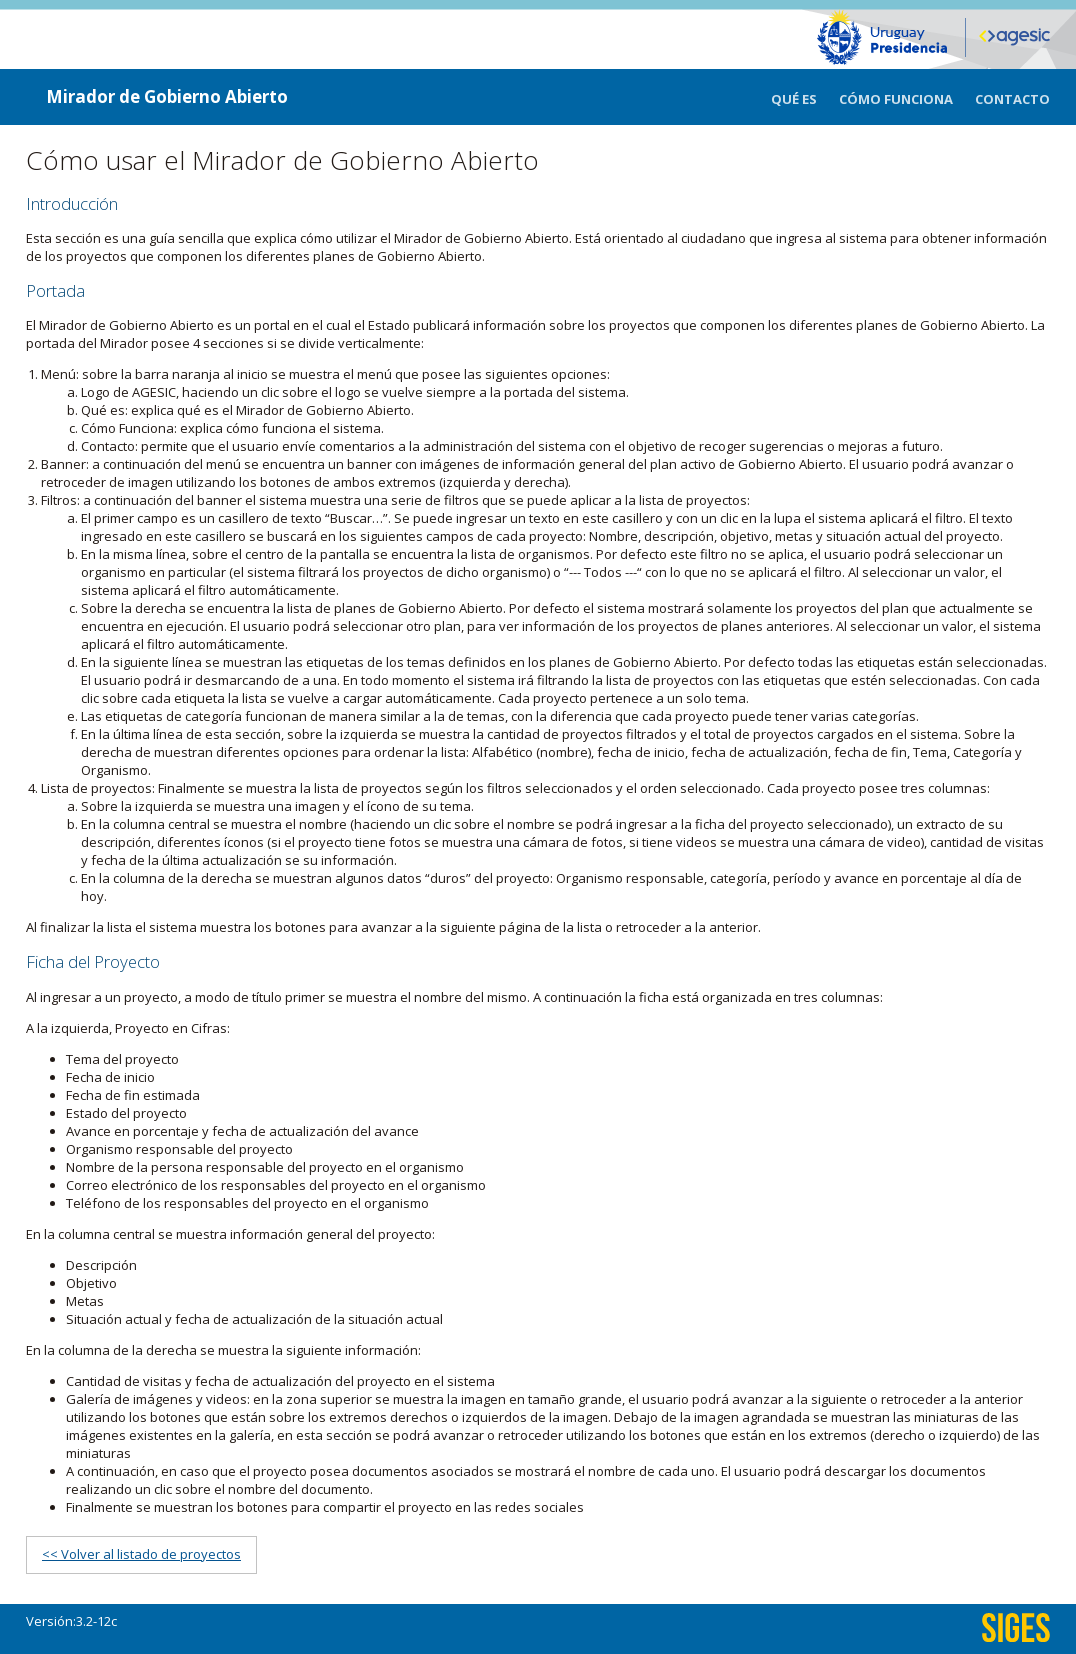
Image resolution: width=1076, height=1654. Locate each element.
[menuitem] (805, 97)
